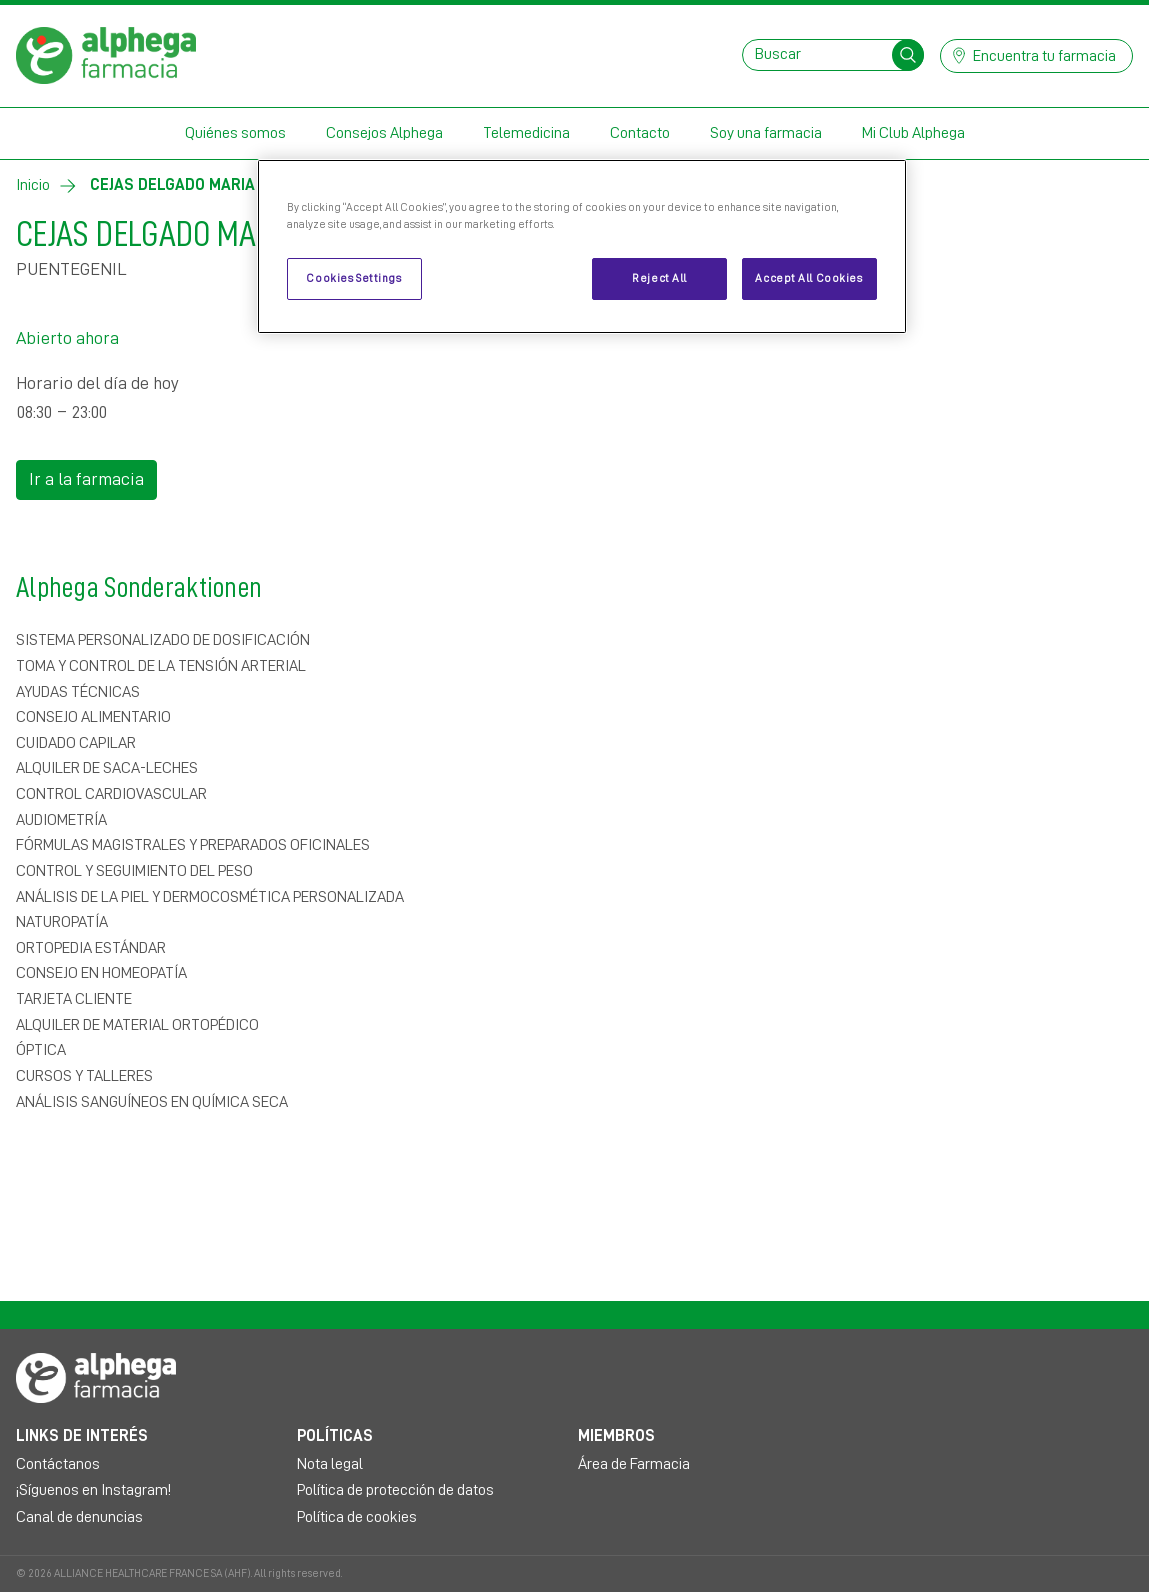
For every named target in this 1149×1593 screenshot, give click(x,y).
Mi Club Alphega (913, 133)
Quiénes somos (235, 133)
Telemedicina (526, 133)
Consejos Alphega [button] (384, 133)
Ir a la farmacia (86, 479)
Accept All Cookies (808, 278)
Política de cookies (357, 1517)
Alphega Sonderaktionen (388, 584)
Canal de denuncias (79, 1517)
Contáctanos (58, 1464)
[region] (582, 246)
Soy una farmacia (766, 133)
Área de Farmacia (634, 1464)
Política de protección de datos (395, 1490)
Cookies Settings (353, 278)
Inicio (33, 185)
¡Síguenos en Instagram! (93, 1490)
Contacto (640, 133)
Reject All (659, 278)
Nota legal (330, 1464)
